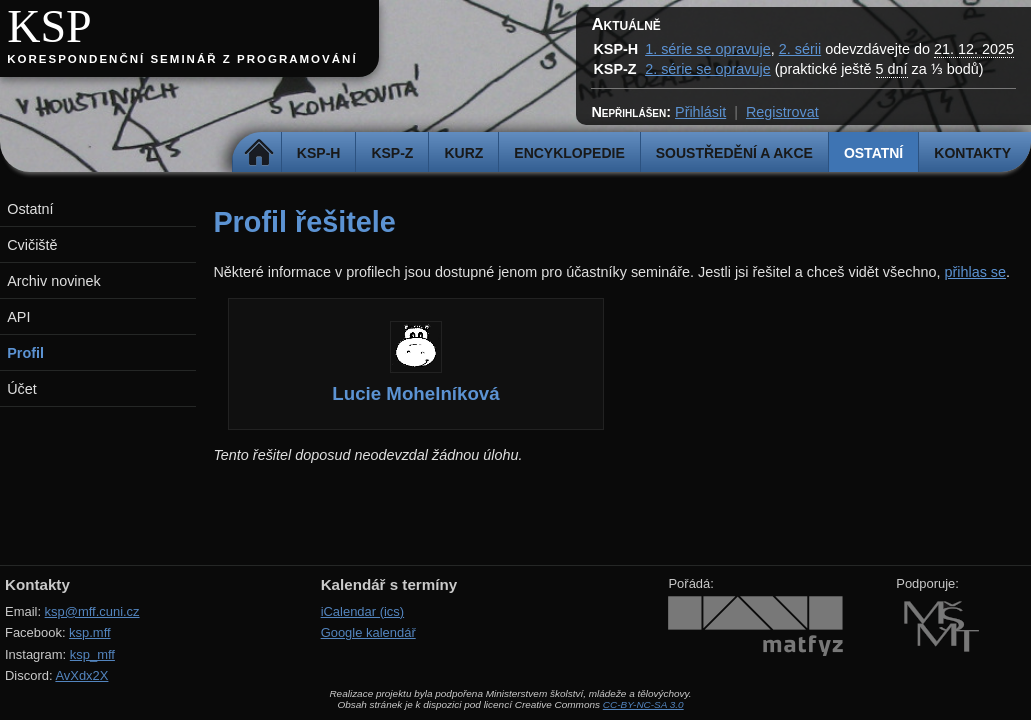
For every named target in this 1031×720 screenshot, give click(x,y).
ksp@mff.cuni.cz (92, 611)
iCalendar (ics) (363, 611)
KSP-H (319, 153)
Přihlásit (700, 112)
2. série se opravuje (708, 69)
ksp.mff (90, 632)
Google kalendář (368, 632)
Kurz (463, 153)
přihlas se (975, 272)
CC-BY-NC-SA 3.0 (643, 704)
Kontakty (972, 153)
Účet (22, 389)
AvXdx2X (81, 675)
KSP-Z (392, 153)
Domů (259, 153)
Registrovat (782, 112)
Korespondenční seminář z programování (182, 59)
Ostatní (873, 153)
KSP (49, 26)
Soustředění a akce (734, 153)
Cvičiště (32, 245)
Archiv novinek (54, 281)
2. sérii (800, 49)
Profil (25, 353)
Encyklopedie (569, 153)
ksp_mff (92, 654)
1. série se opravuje (708, 49)
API (18, 317)
